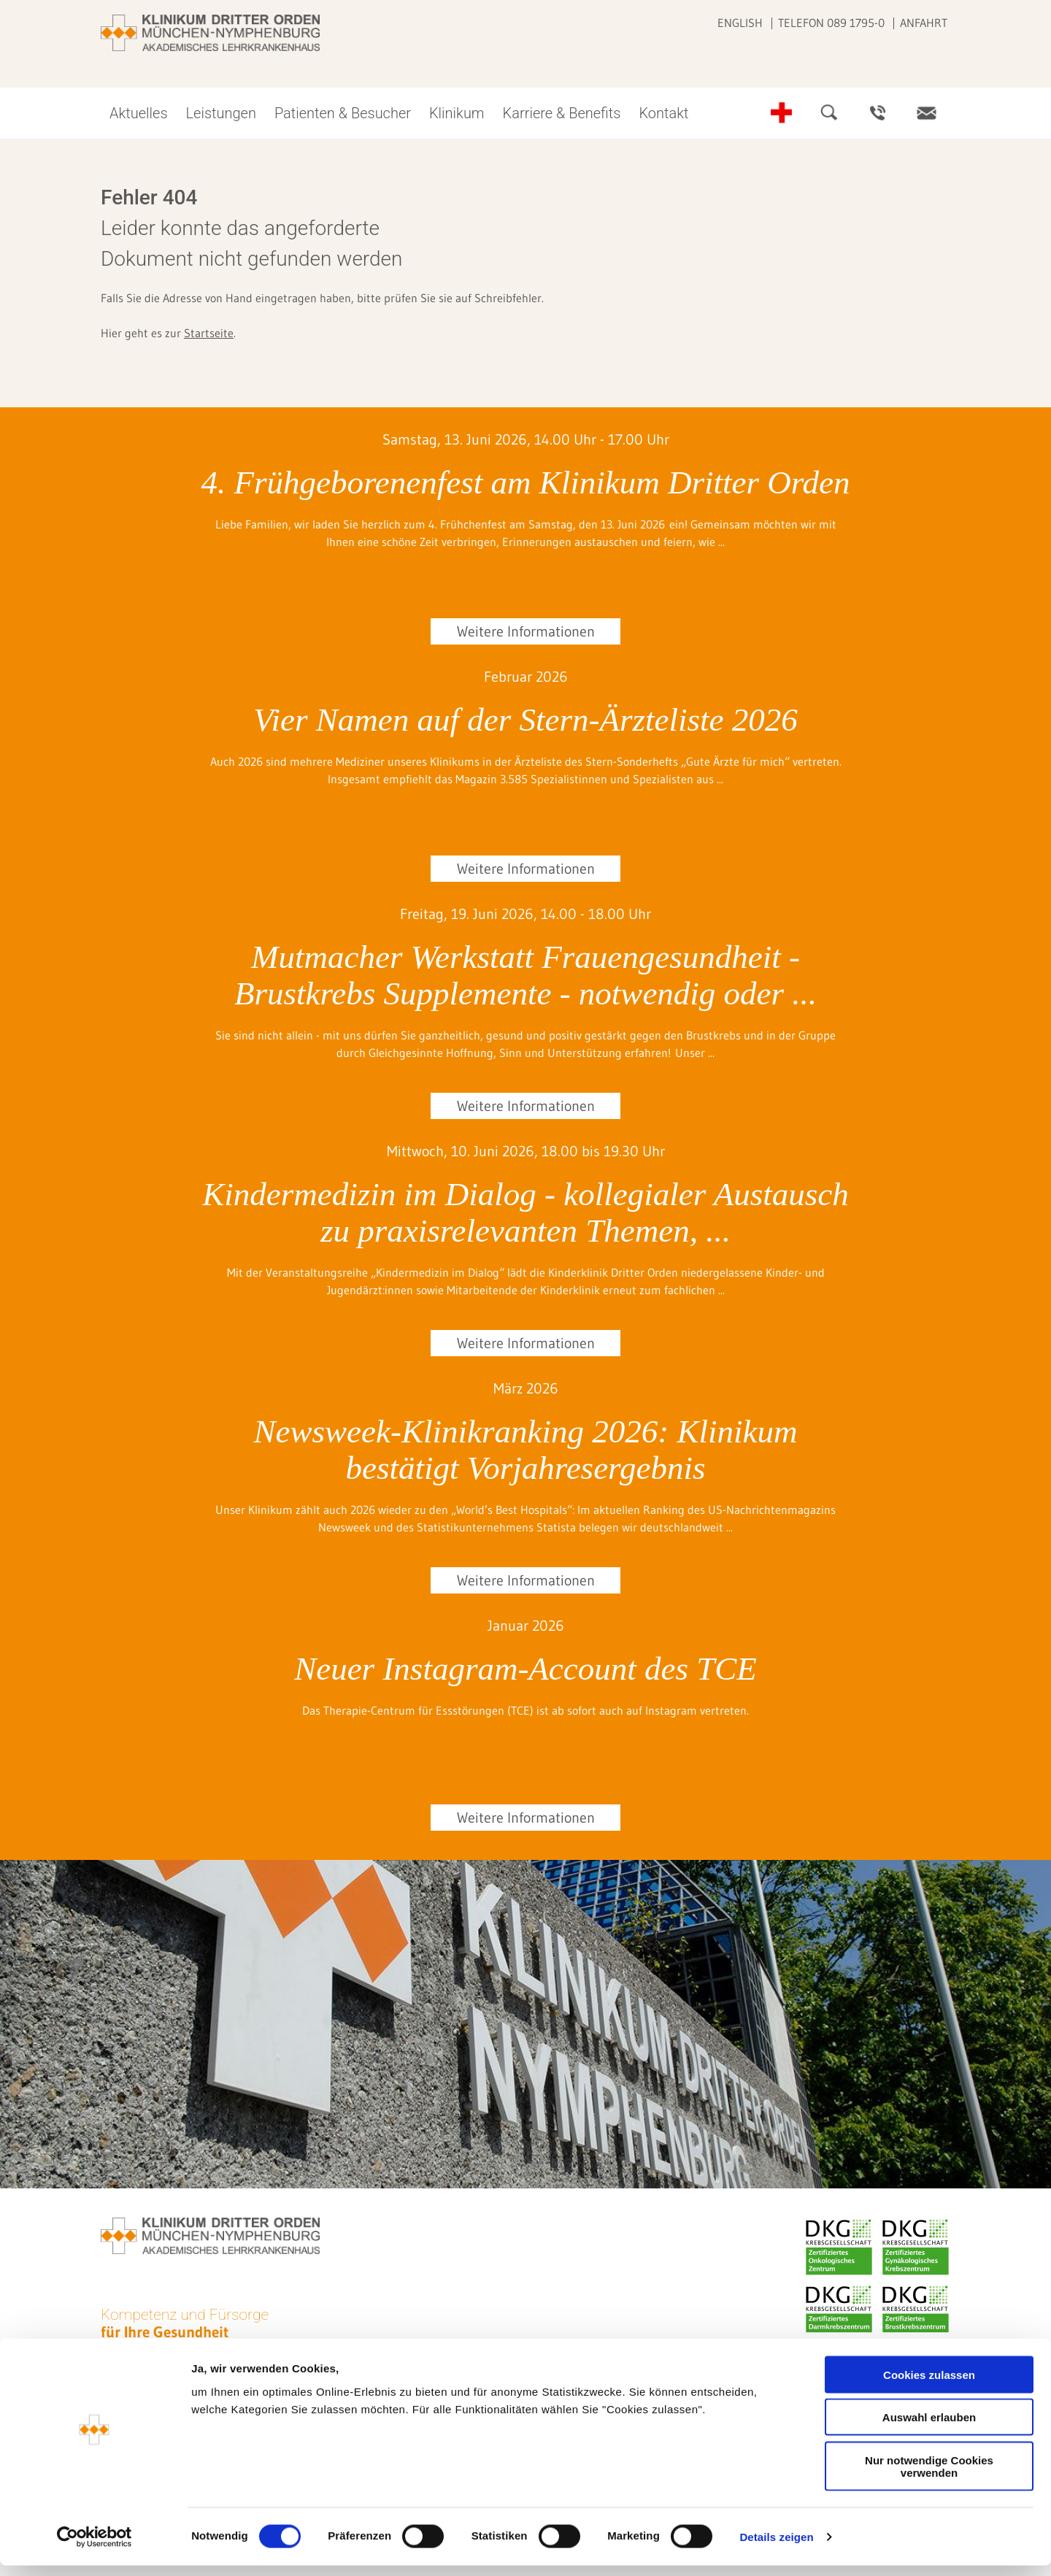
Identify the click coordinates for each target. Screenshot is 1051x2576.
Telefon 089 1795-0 (831, 22)
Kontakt (663, 113)
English (740, 22)
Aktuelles (138, 113)
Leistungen (221, 113)
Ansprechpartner (878, 113)
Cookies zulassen (929, 2385)
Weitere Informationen (526, 631)
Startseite (209, 333)
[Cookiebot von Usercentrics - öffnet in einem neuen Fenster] (94, 2547)
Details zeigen (776, 2547)
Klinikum (457, 113)
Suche (830, 113)
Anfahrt (923, 22)
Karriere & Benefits (562, 113)
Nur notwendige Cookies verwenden (929, 2476)
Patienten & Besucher (342, 113)
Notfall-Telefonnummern (782, 113)
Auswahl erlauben (929, 2428)
